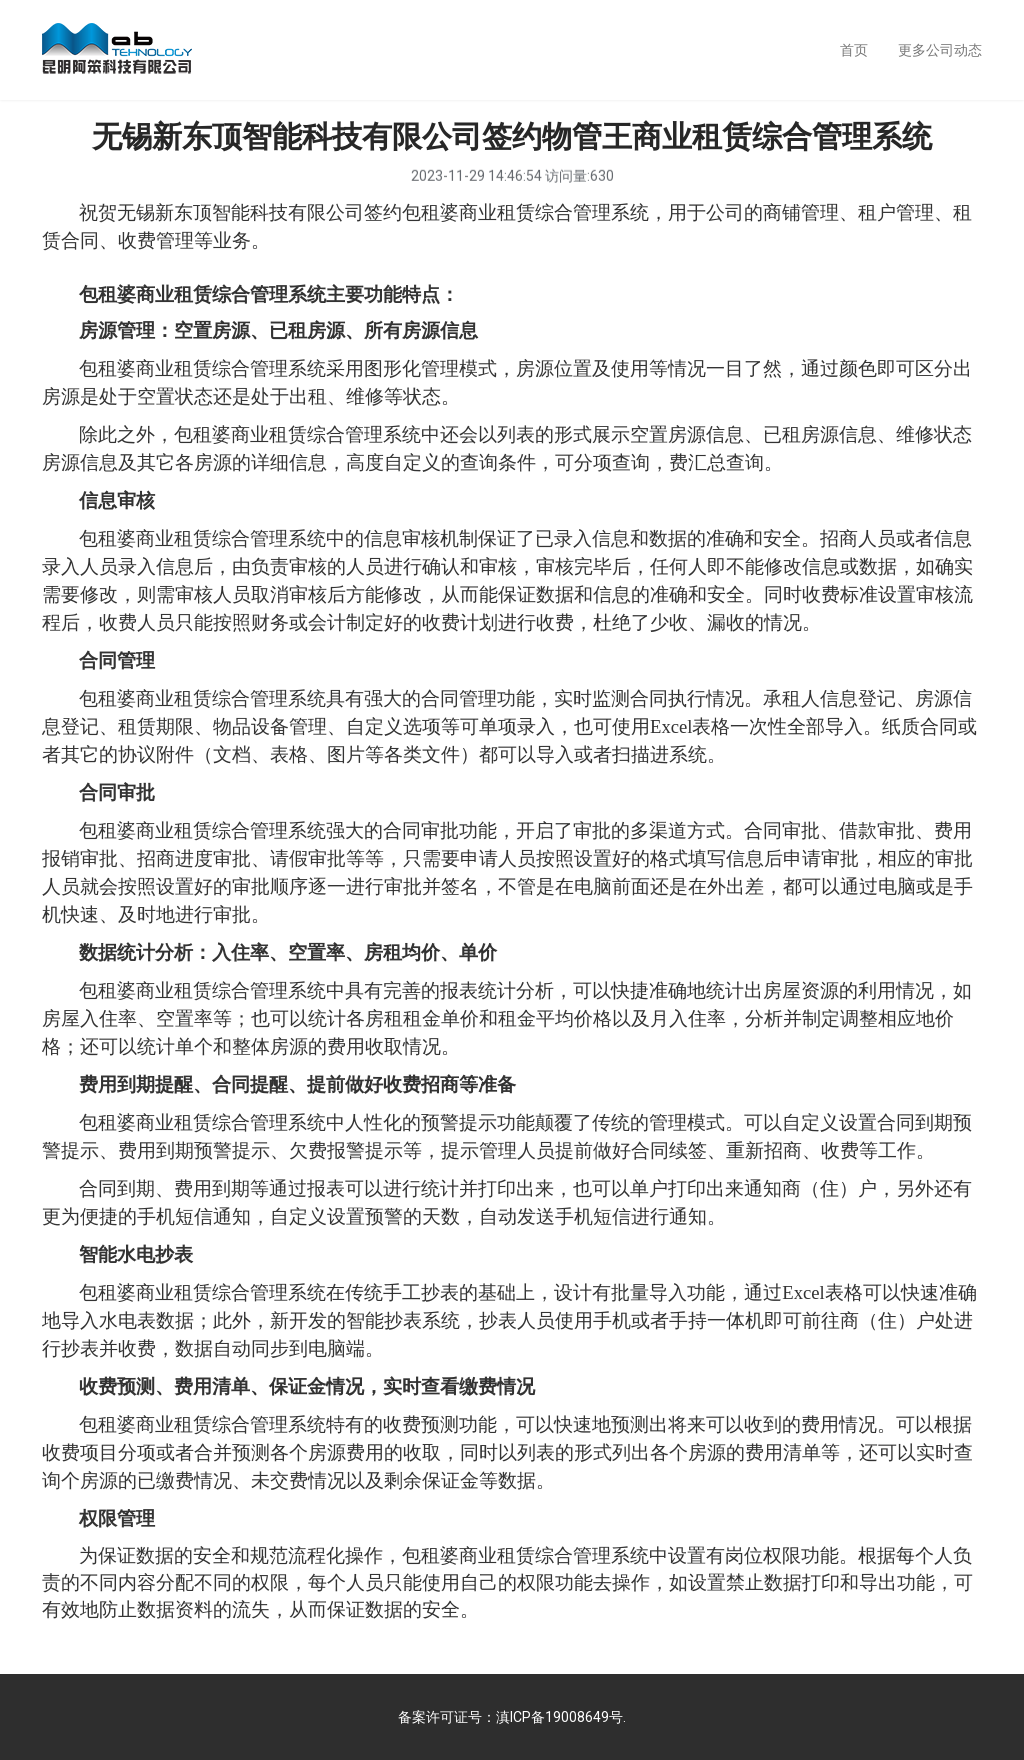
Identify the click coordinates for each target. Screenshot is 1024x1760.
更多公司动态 (940, 50)
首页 (854, 50)
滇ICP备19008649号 (559, 1717)
